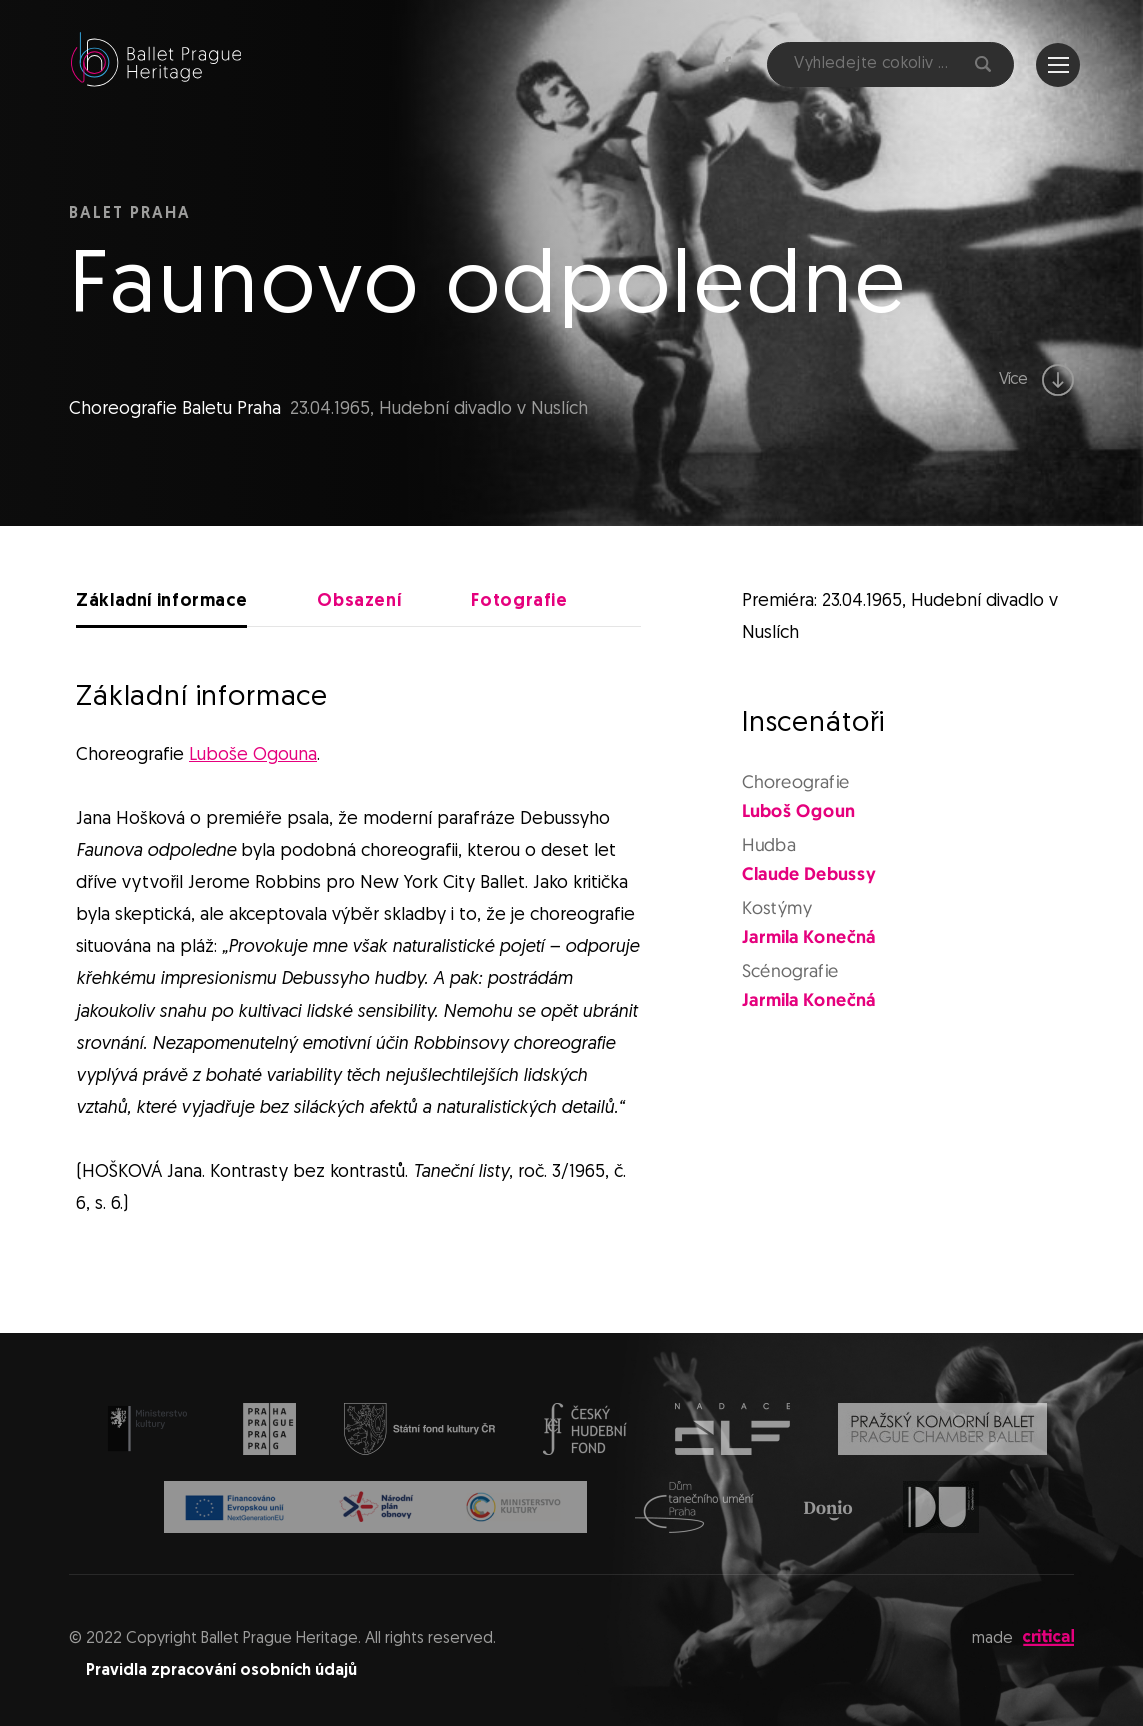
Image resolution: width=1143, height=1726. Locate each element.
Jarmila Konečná (809, 937)
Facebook (727, 64)
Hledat (983, 64)
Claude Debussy (809, 874)
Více (1037, 380)
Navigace (1058, 65)
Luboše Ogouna (253, 755)
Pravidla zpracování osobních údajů (221, 1671)
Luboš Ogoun (798, 811)
